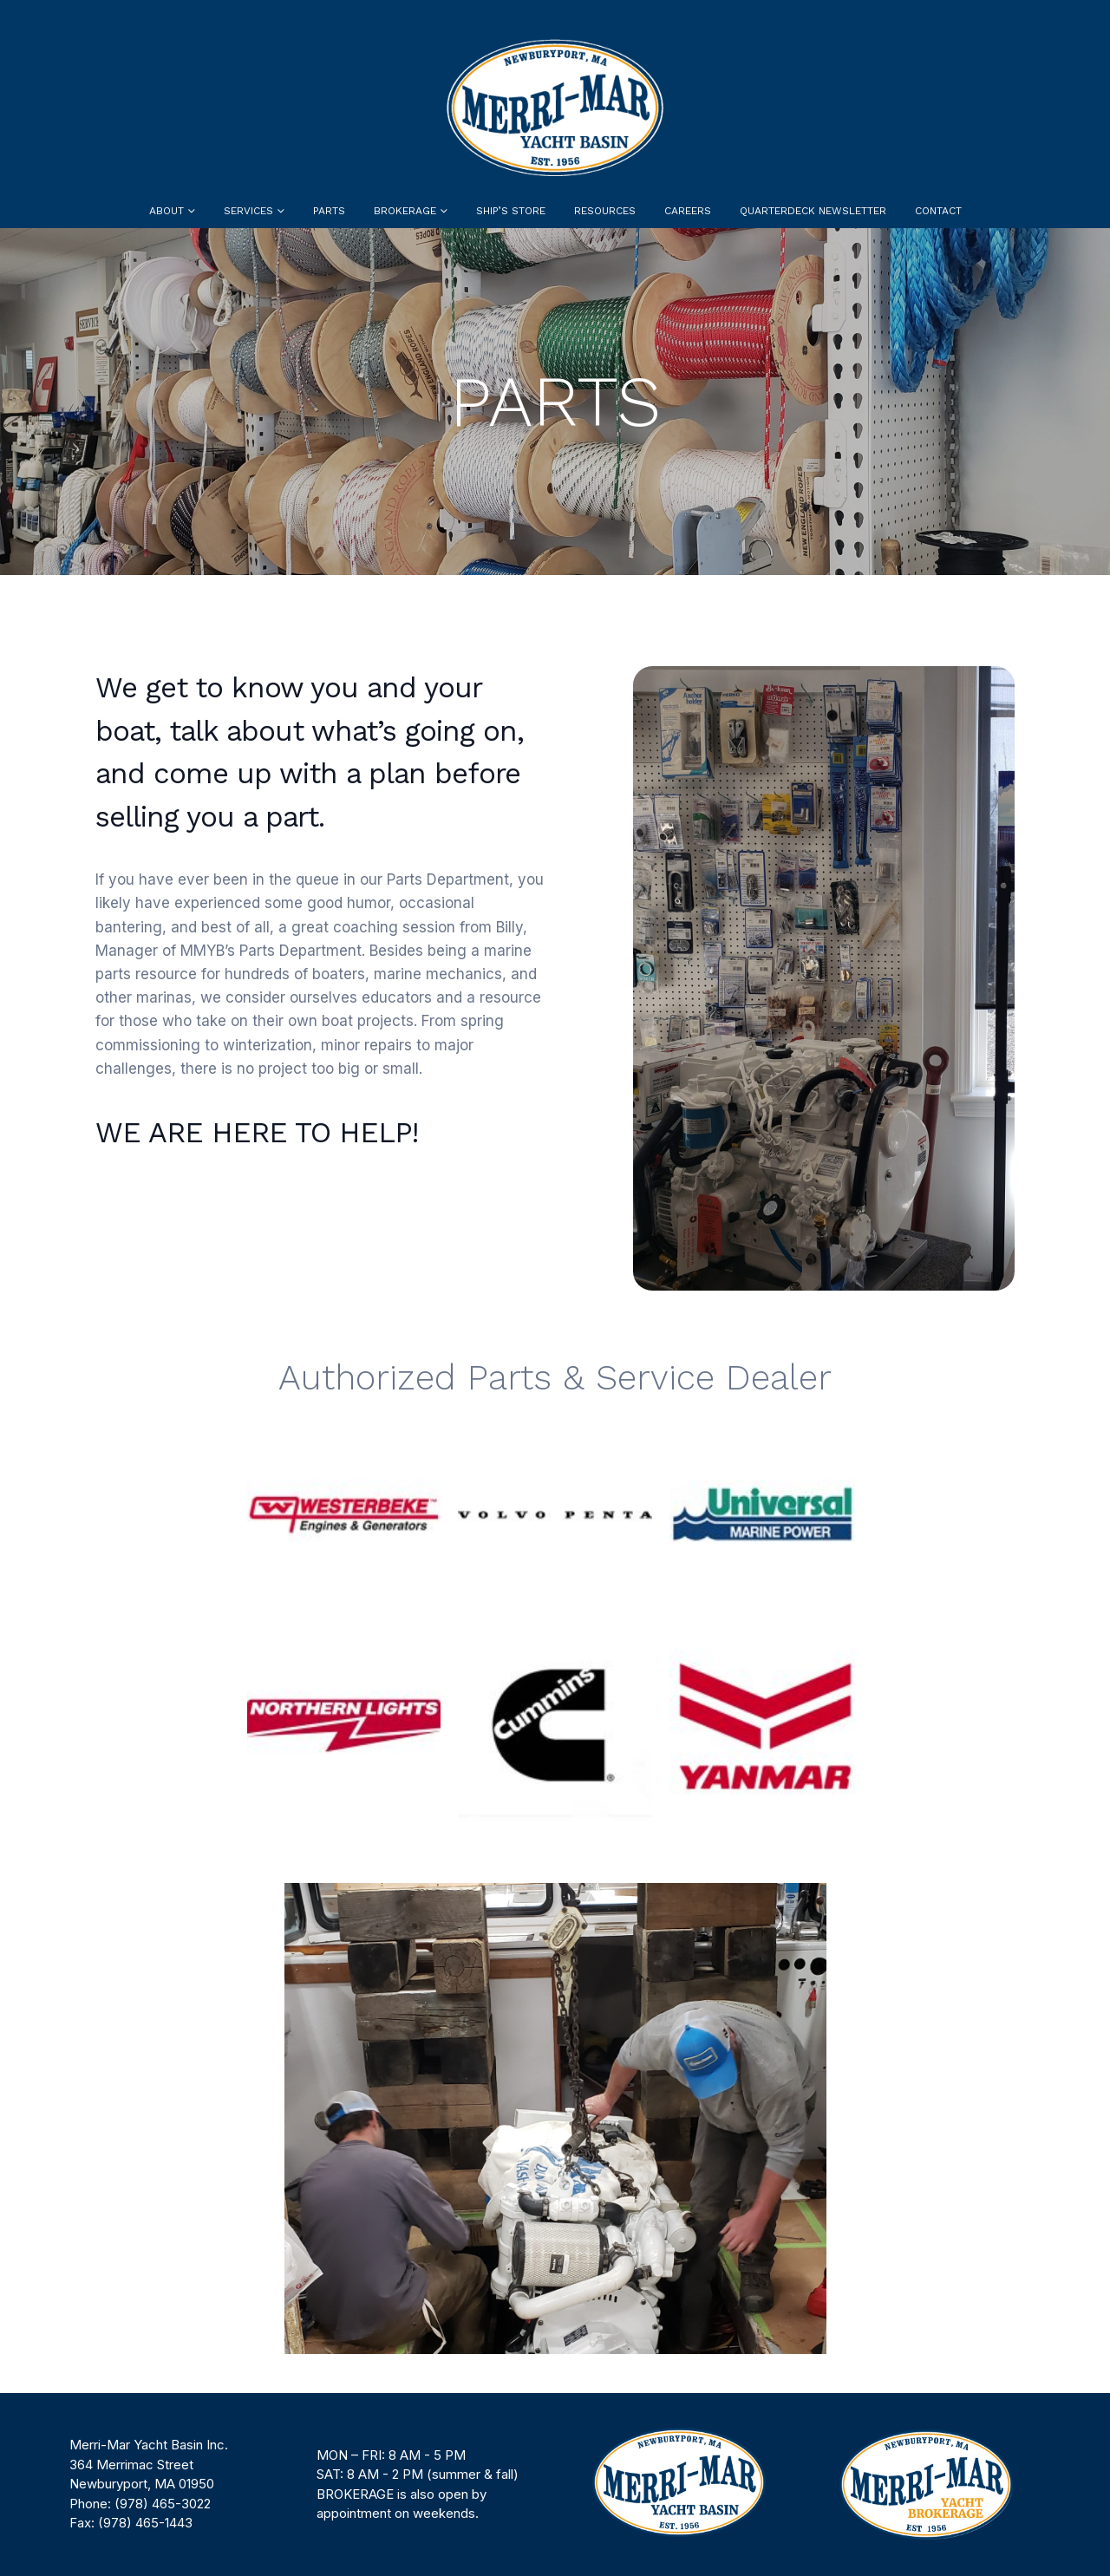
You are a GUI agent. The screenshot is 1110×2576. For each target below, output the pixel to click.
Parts (329, 211)
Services (248, 211)
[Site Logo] (555, 107)
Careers (687, 211)
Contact (938, 211)
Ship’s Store (510, 211)
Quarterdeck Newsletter (813, 211)
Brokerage (405, 211)
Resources (605, 211)
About (166, 211)
